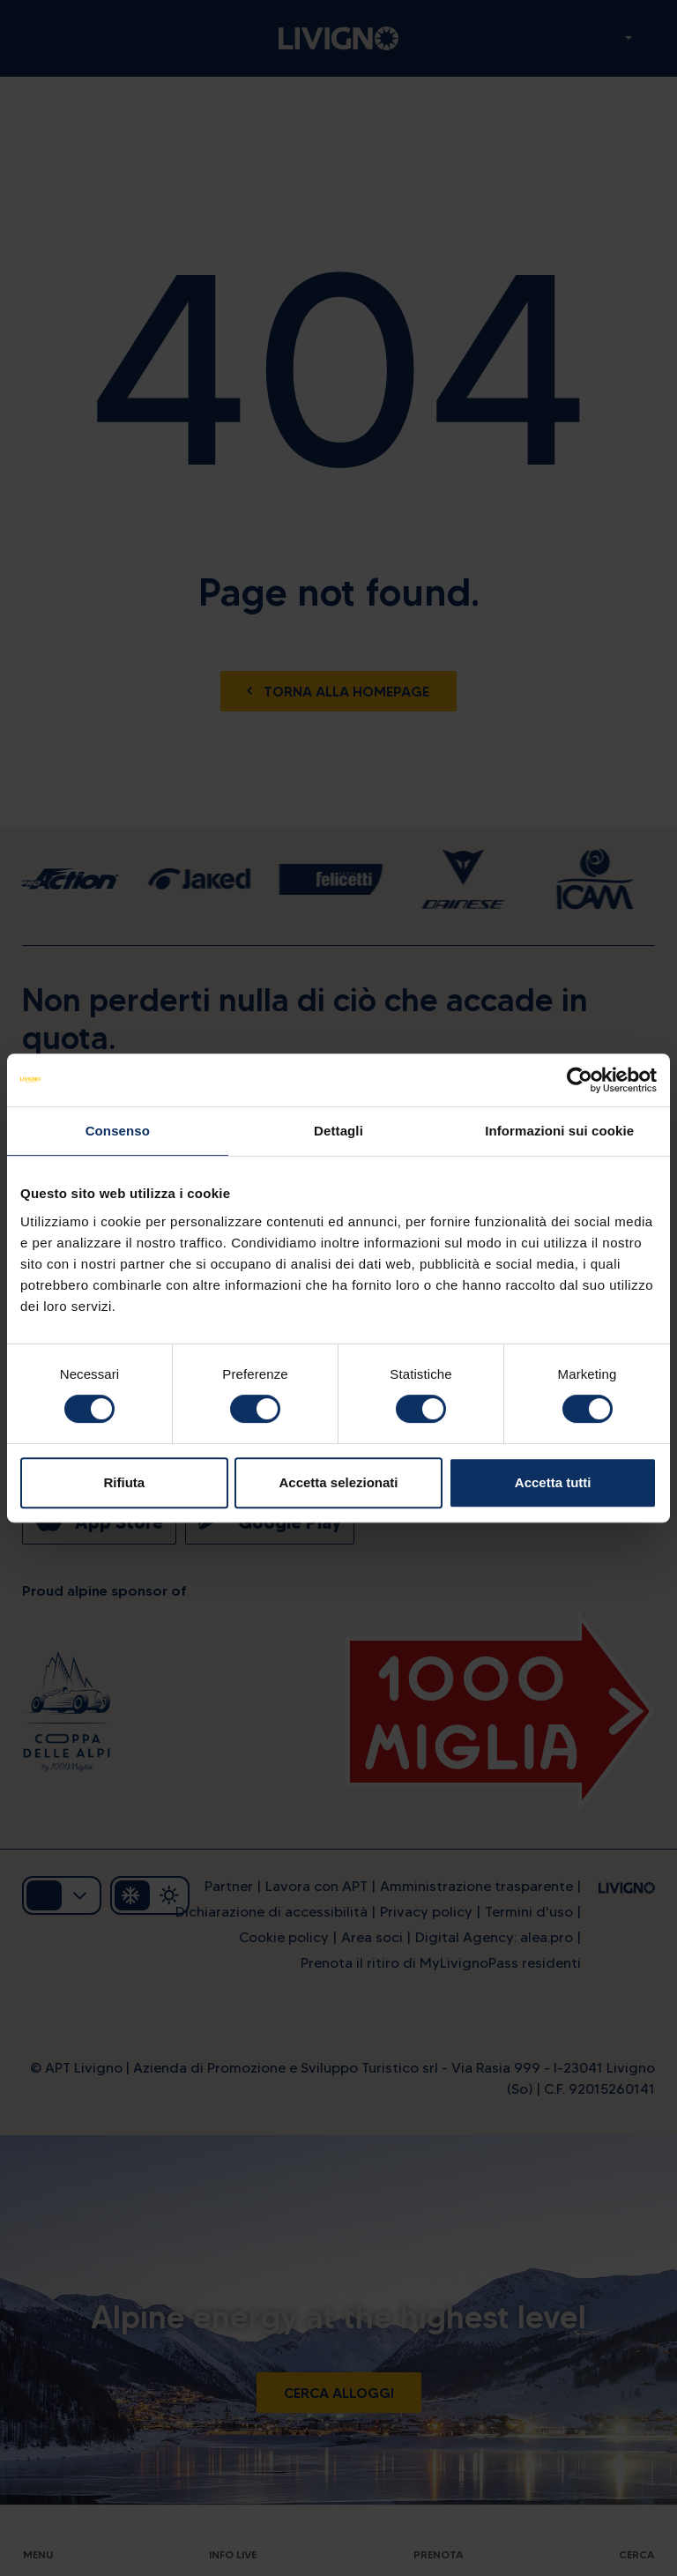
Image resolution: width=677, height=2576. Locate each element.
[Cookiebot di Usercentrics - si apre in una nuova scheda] (579, 1080)
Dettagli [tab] (338, 1130)
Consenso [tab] (118, 1130)
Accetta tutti (553, 1482)
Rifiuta (124, 1482)
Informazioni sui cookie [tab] (559, 1130)
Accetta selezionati (338, 1482)
